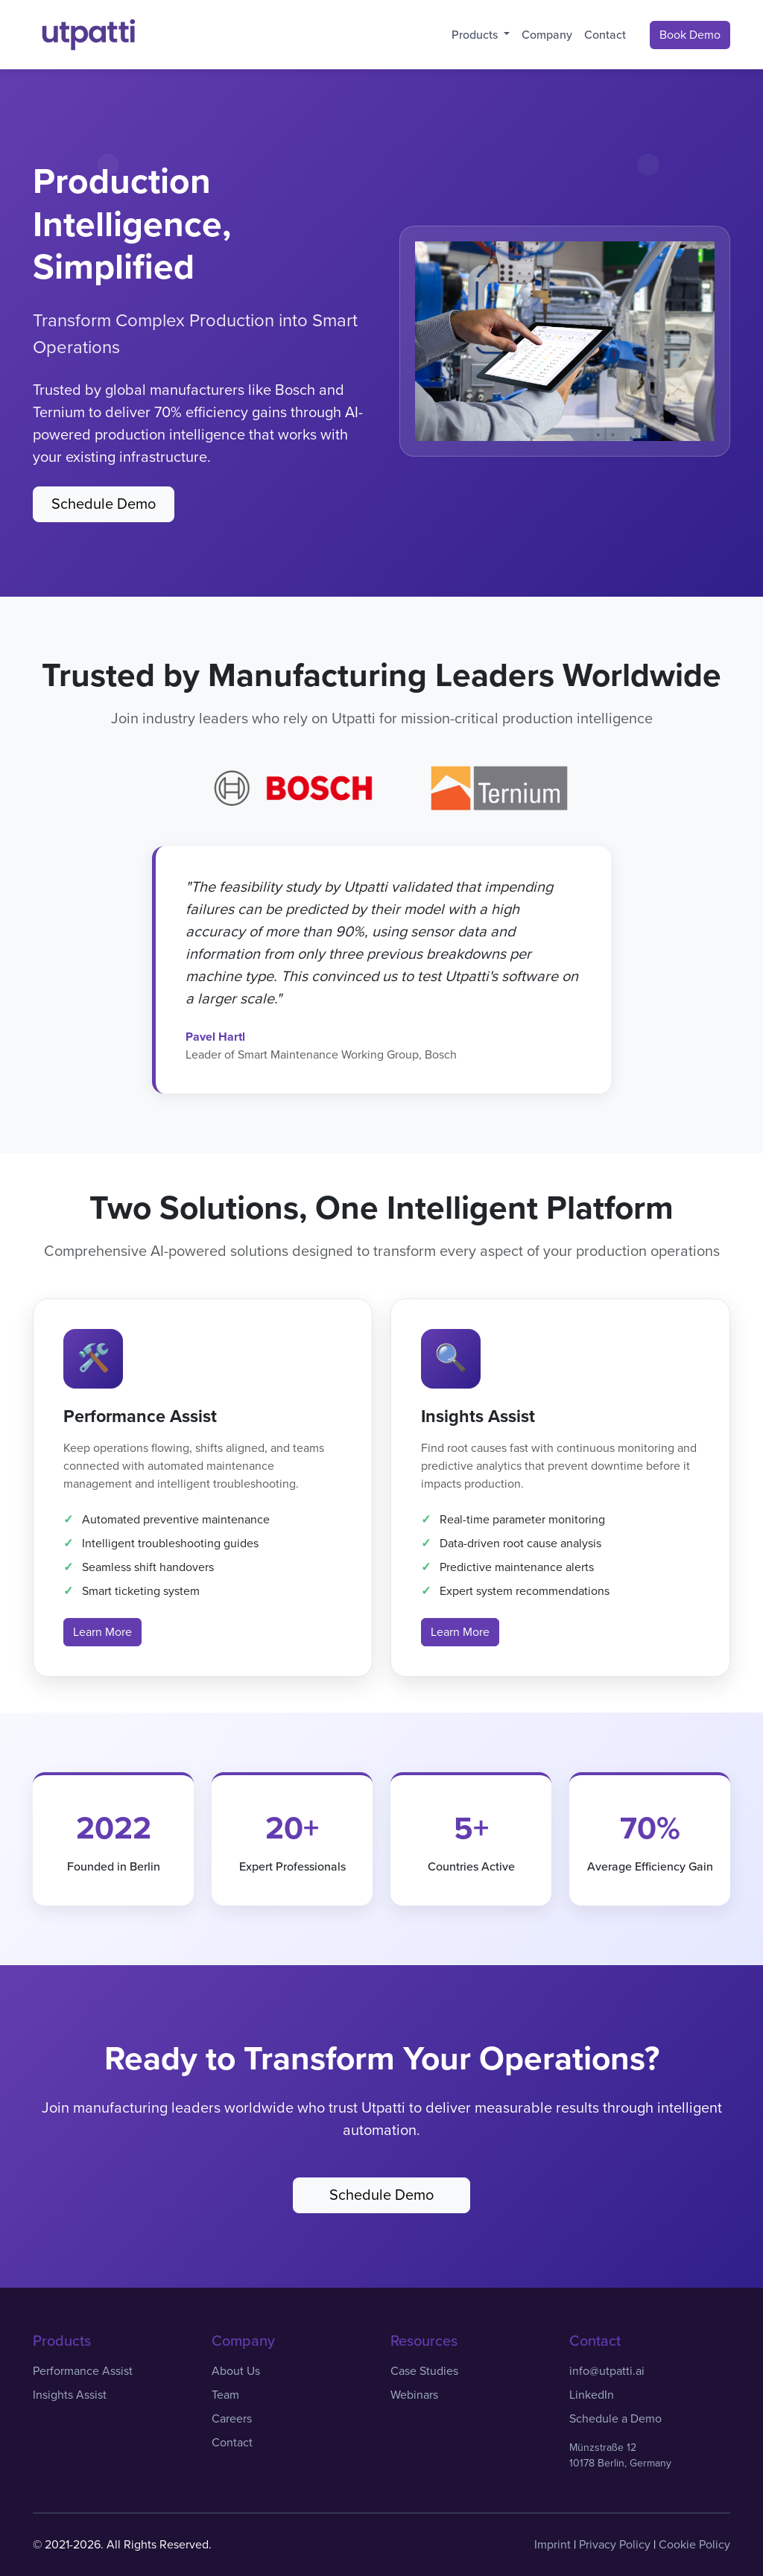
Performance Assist (83, 2371)
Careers (232, 2418)
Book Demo (690, 35)
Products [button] (476, 35)
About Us (236, 2371)
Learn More (102, 1632)
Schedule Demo (103, 504)
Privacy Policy (614, 2544)
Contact (605, 35)
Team (225, 2395)
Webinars (414, 2395)
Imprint (552, 2544)
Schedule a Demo (615, 2418)
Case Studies (424, 2371)
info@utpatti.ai (607, 2371)
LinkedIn (591, 2395)
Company (547, 35)
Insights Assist (70, 2395)
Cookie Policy (694, 2544)
